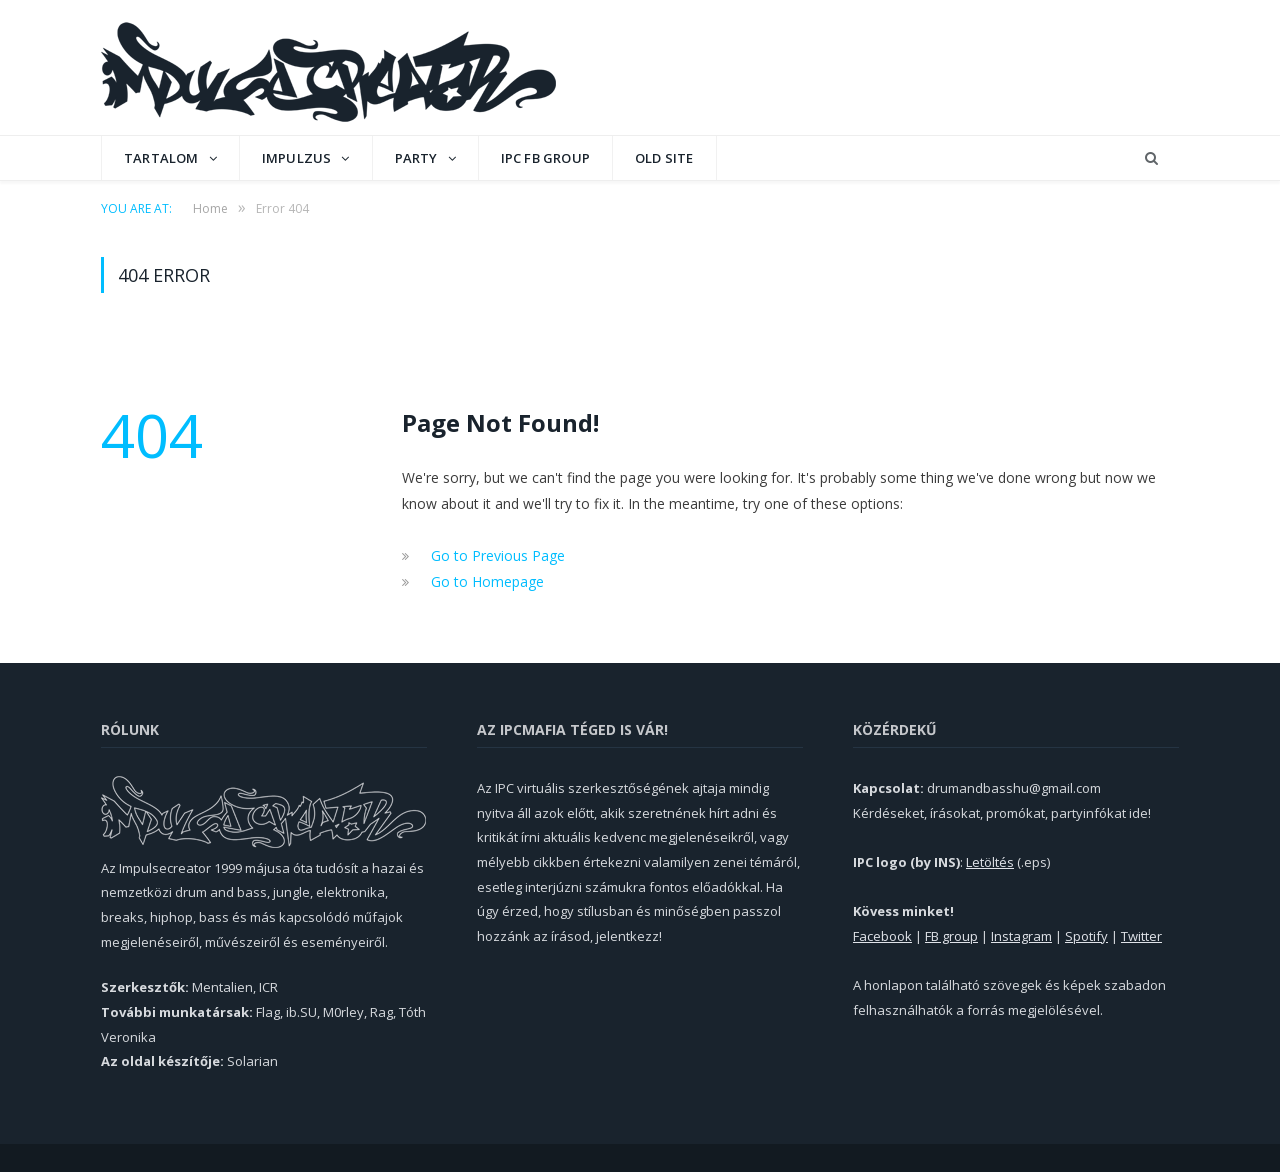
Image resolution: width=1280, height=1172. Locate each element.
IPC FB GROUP (545, 158)
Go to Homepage (487, 581)
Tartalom (161, 158)
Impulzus (297, 158)
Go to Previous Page (498, 555)
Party (416, 158)
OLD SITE (664, 158)
